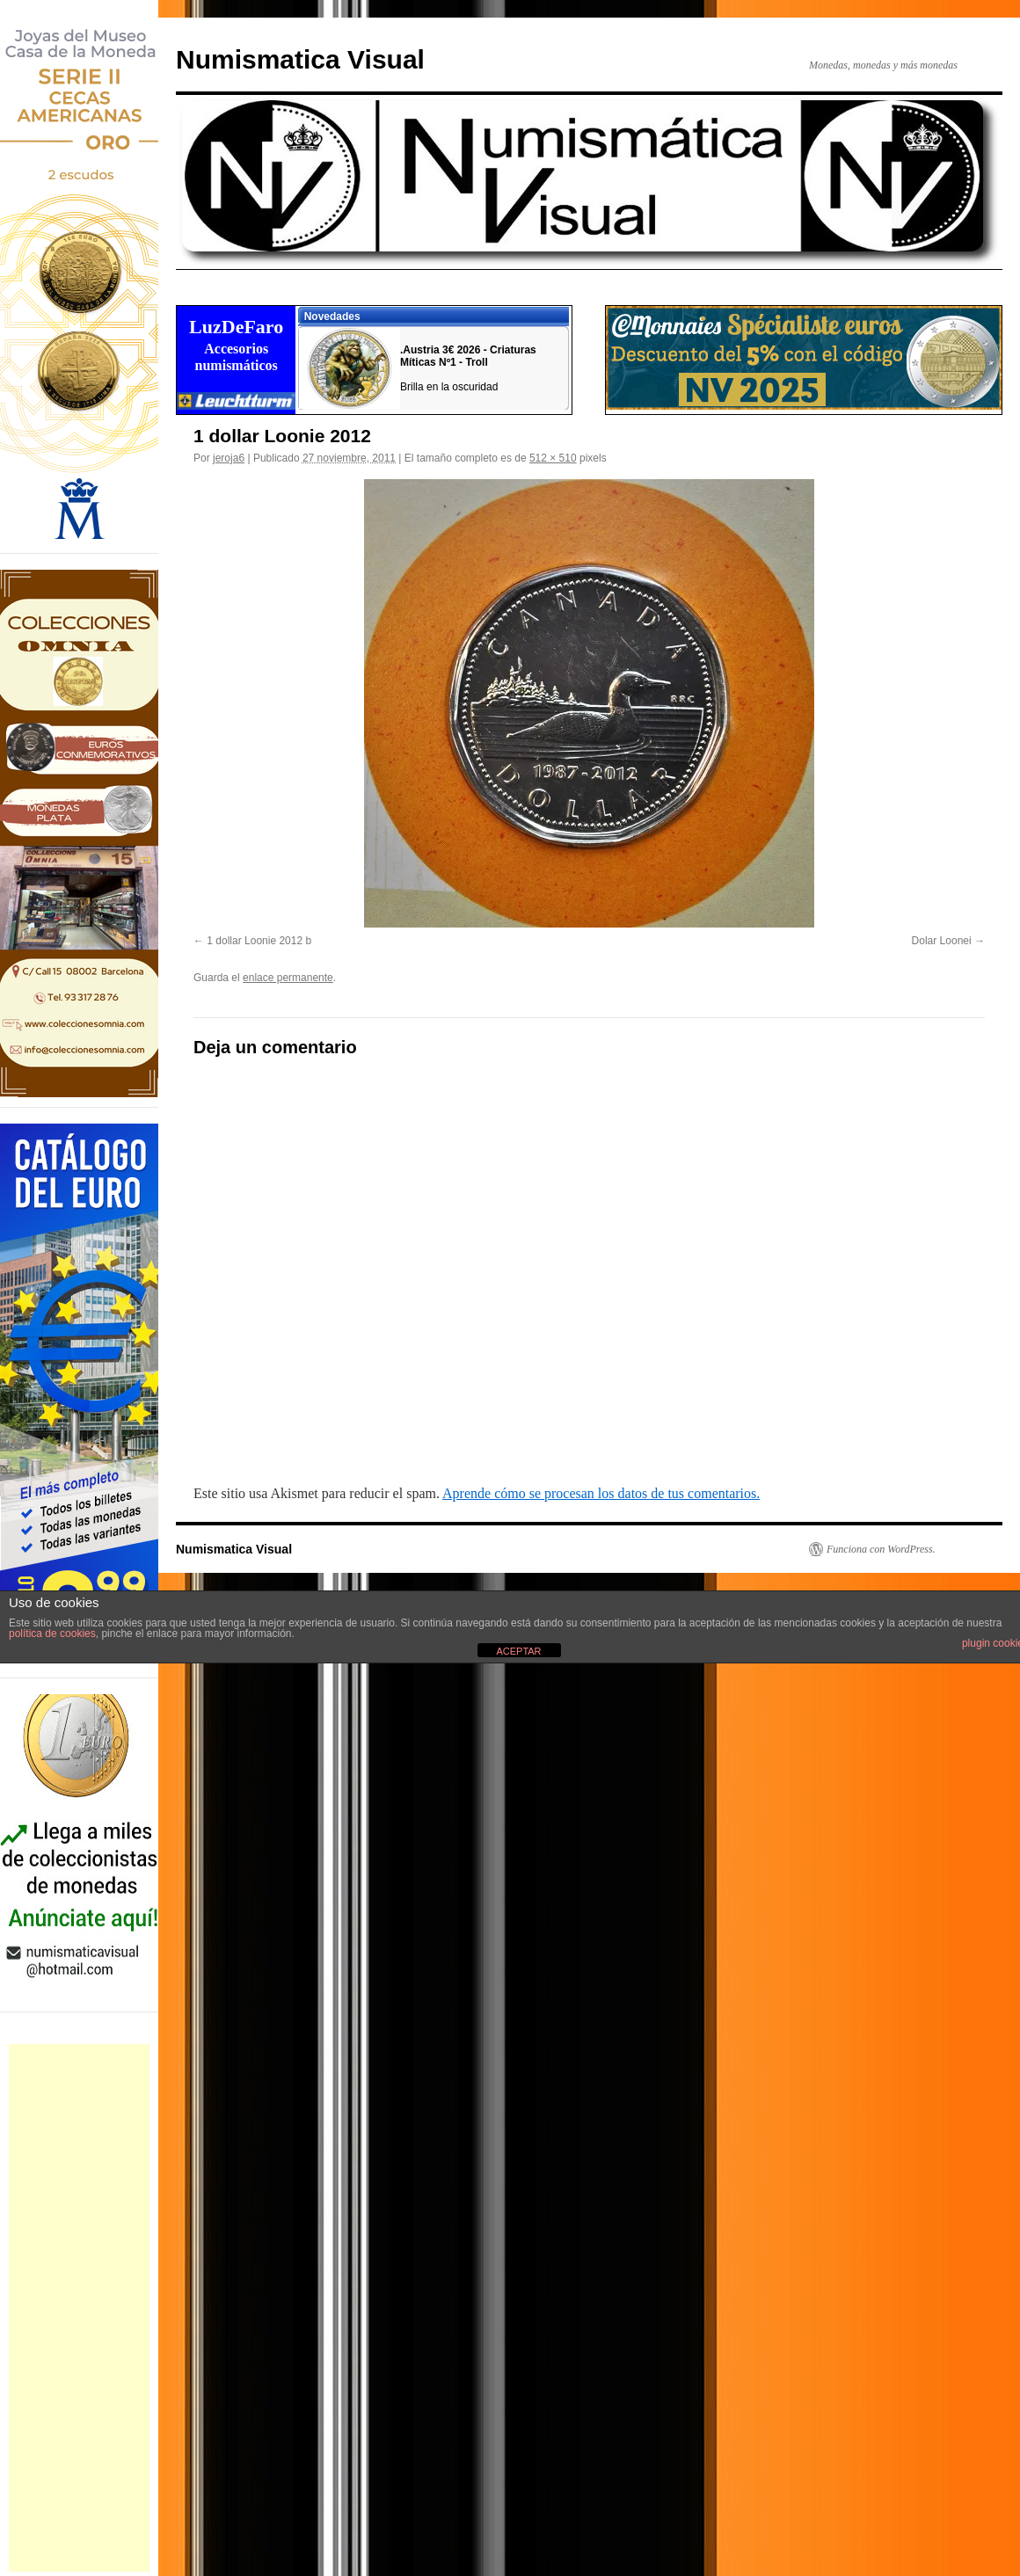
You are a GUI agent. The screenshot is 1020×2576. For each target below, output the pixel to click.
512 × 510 (553, 458)
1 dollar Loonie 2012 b (259, 941)
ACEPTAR (518, 1651)
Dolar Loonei (942, 941)
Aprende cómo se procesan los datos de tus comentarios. (601, 1493)
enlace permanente (288, 977)
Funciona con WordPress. (881, 1549)
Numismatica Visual (300, 59)
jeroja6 (228, 458)
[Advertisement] (79, 2308)
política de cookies (52, 1633)
